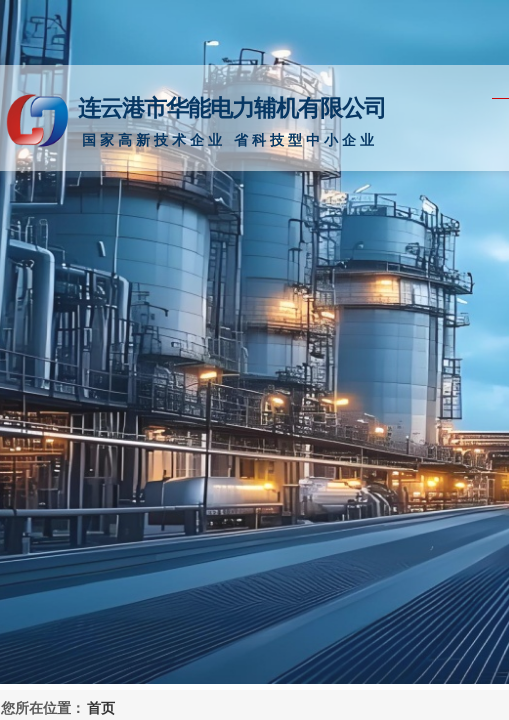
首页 (101, 708)
